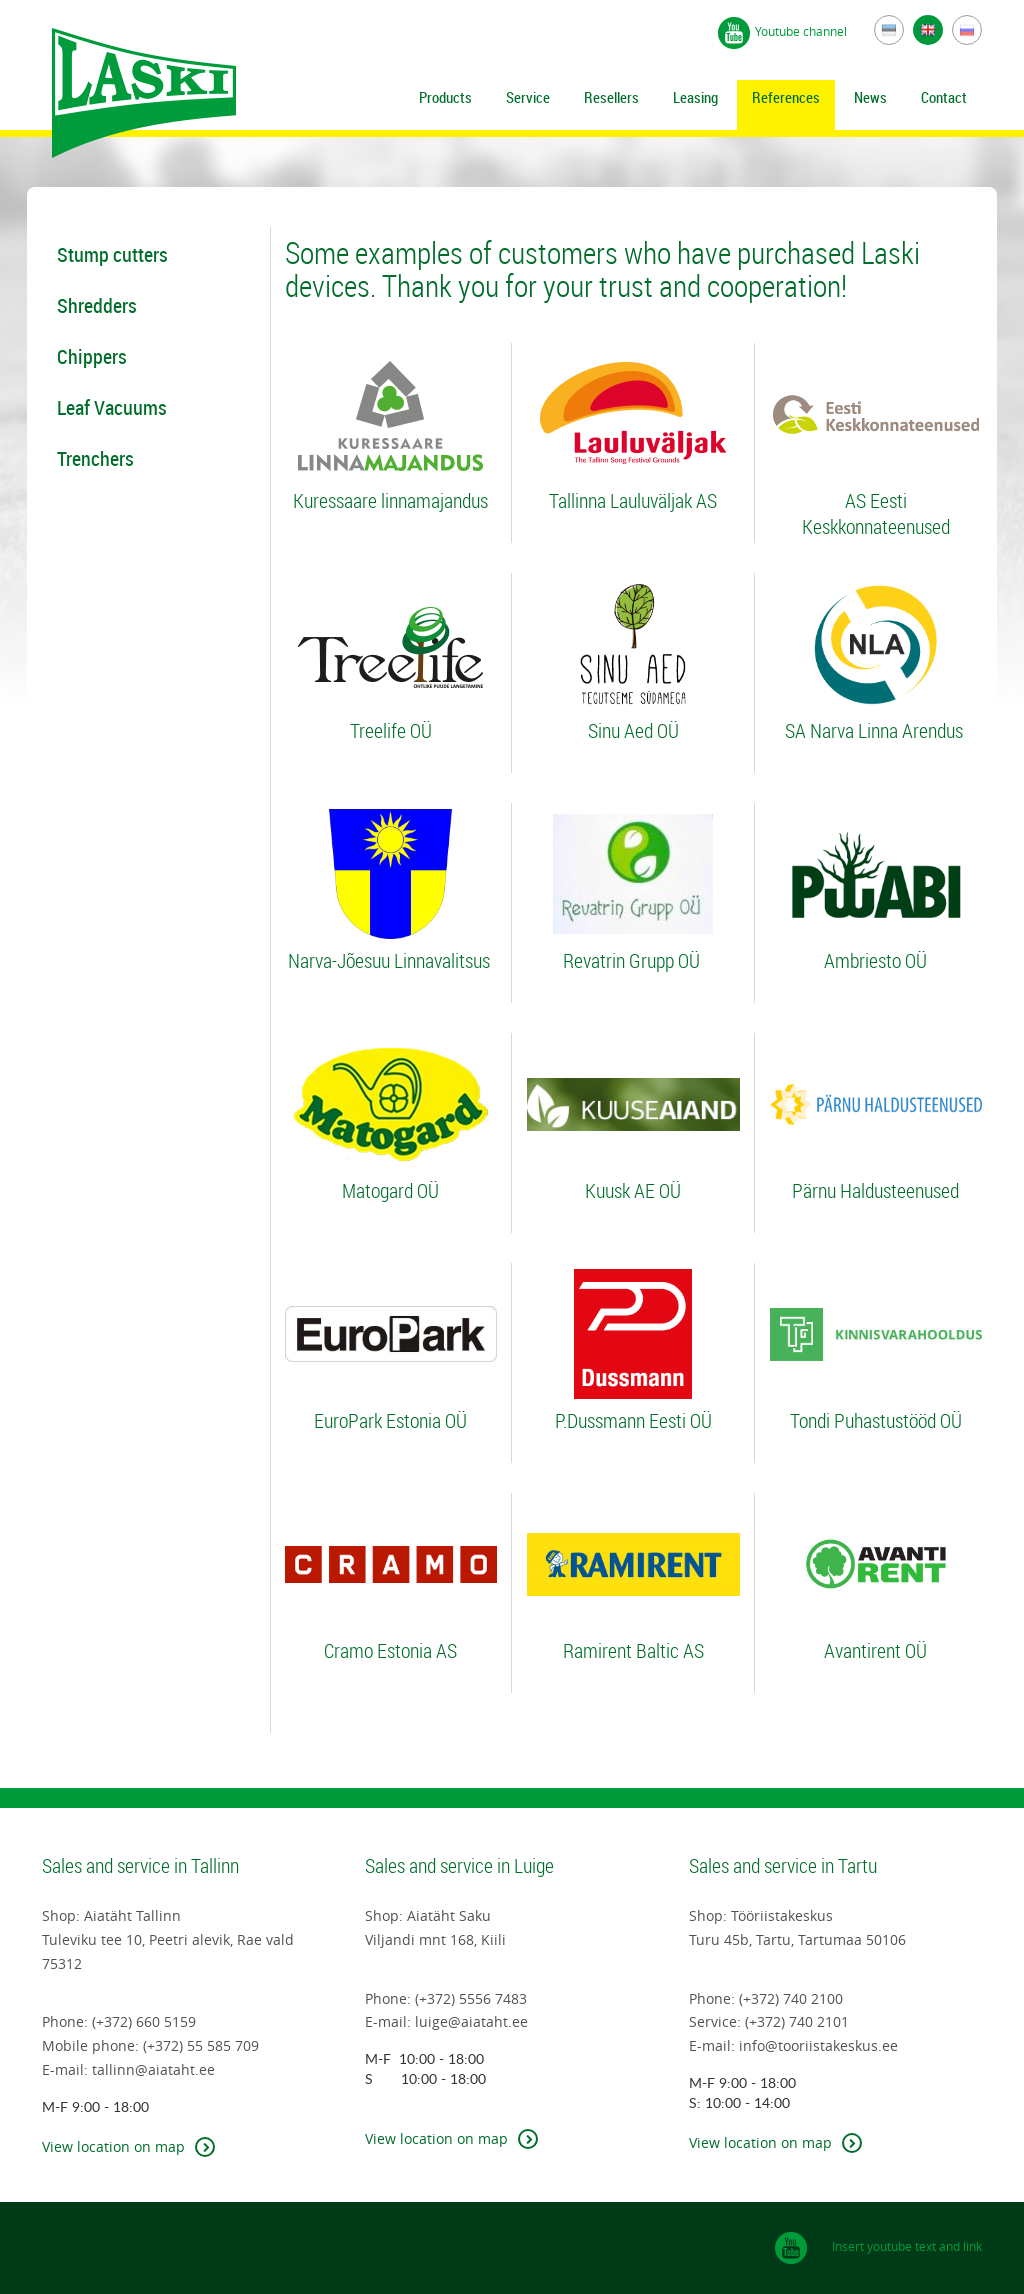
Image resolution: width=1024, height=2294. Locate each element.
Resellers (611, 97)
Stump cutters (112, 254)
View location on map (113, 2146)
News (870, 97)
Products (445, 97)
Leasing (695, 97)
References (786, 97)
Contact (944, 97)
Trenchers (95, 458)
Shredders (97, 305)
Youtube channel (802, 31)
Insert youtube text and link (907, 2246)
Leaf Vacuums (112, 407)
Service (528, 97)
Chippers (92, 356)
